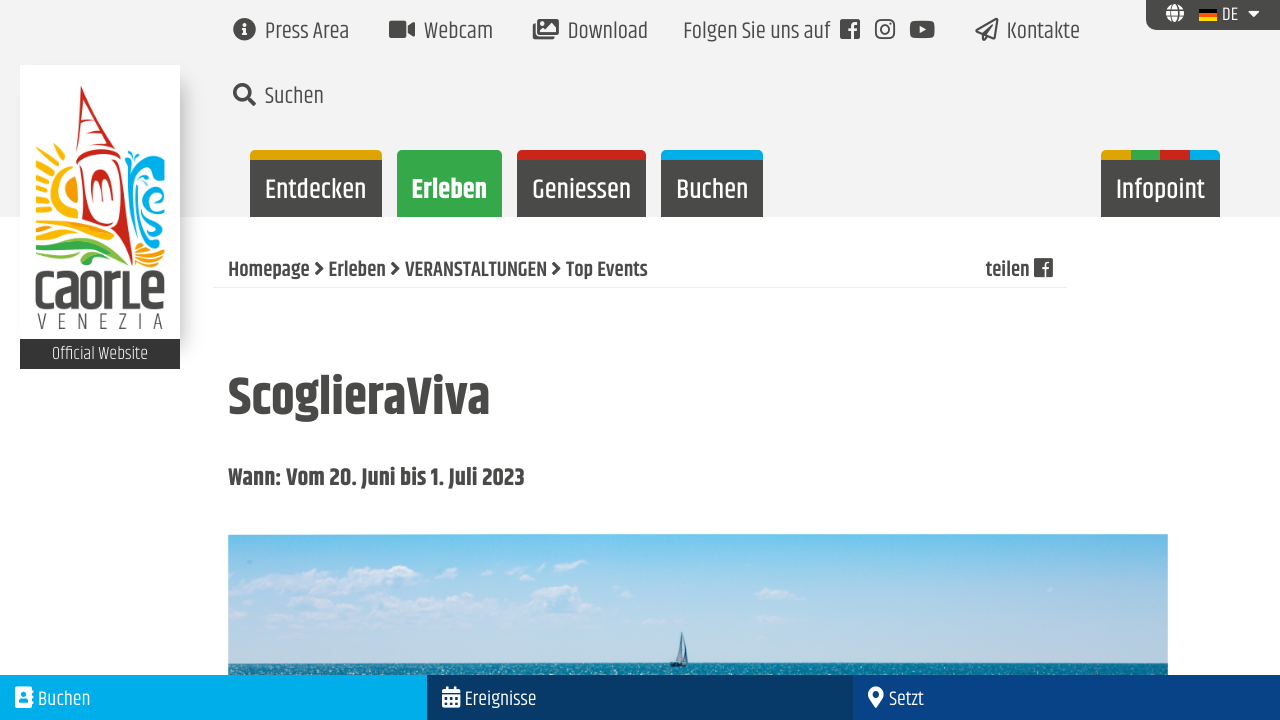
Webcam (441, 32)
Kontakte (1027, 32)
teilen (1019, 271)
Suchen (278, 97)
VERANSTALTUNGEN (476, 271)
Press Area (291, 32)
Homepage (268, 271)
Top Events (607, 271)
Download (590, 32)
